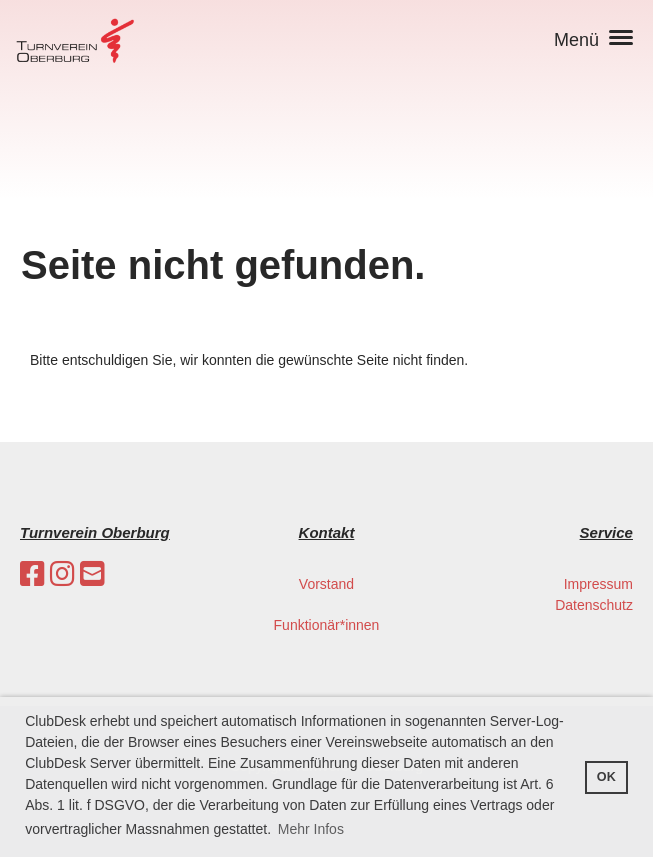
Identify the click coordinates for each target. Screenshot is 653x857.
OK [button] (606, 777)
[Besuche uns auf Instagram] (62, 574)
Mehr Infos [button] (311, 829)
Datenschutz (594, 605)
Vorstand (326, 584)
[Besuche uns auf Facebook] (32, 574)
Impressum (598, 584)
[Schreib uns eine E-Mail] (92, 574)
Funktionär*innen (327, 625)
